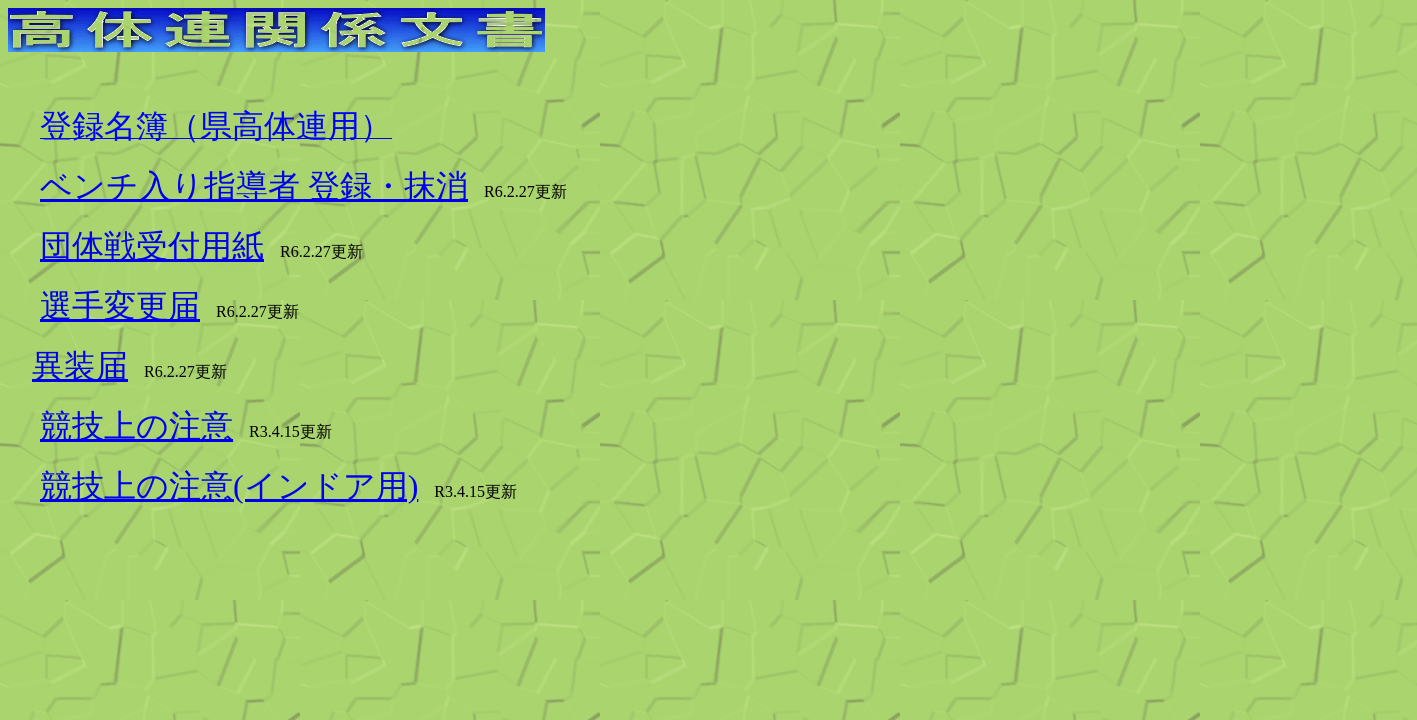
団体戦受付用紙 (152, 246)
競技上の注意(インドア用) (229, 486)
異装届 (80, 366)
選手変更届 (120, 306)
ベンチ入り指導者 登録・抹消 (254, 186)
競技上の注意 (136, 426)
